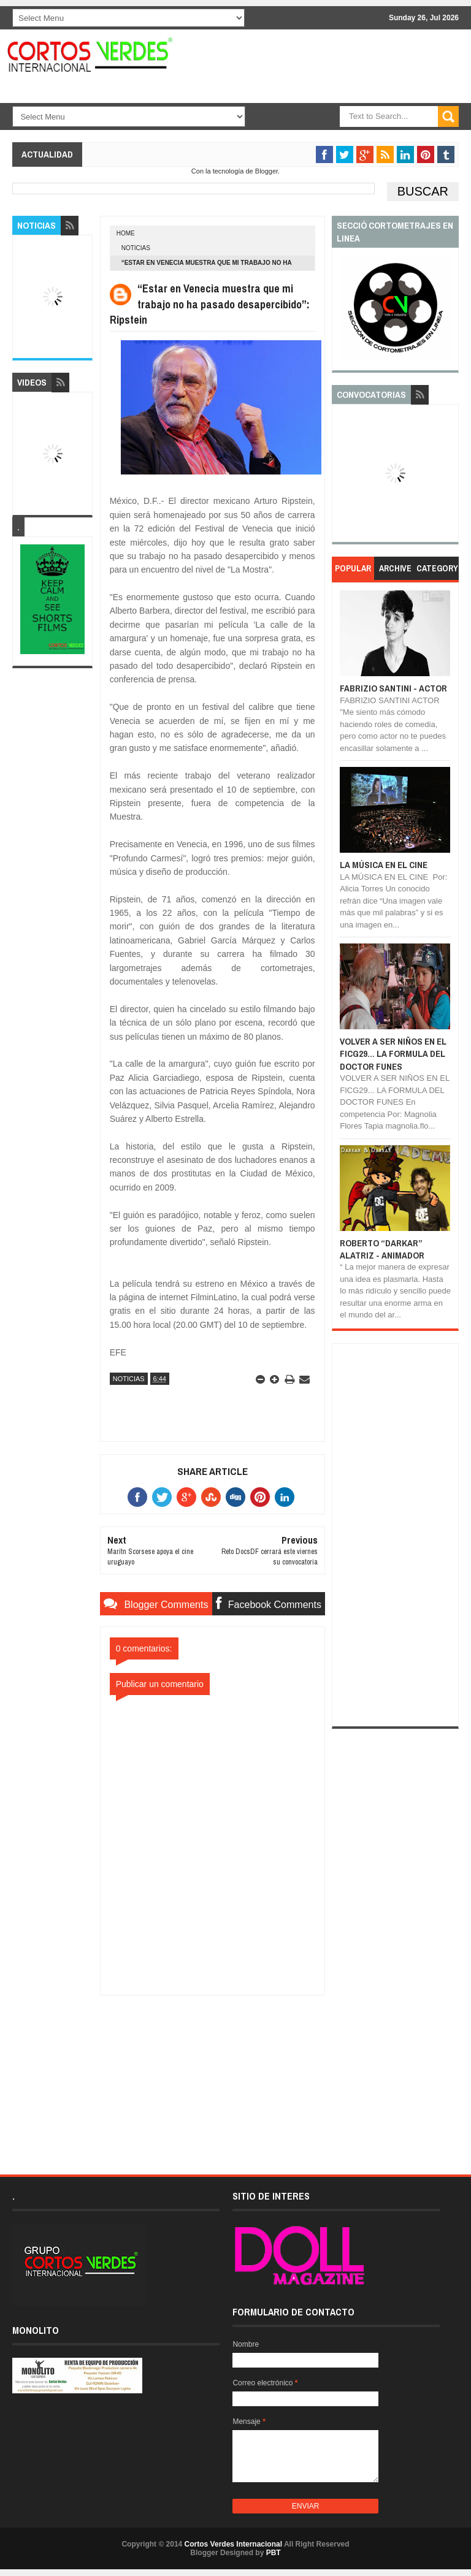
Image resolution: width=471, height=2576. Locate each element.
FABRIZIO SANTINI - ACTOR (393, 688)
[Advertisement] (212, 2072)
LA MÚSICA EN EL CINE (383, 864)
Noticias (135, 248)
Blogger (266, 171)
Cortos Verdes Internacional (233, 2544)
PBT (273, 2552)
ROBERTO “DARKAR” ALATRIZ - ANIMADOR (382, 1249)
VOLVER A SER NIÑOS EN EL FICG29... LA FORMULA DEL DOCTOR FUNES (393, 1054)
